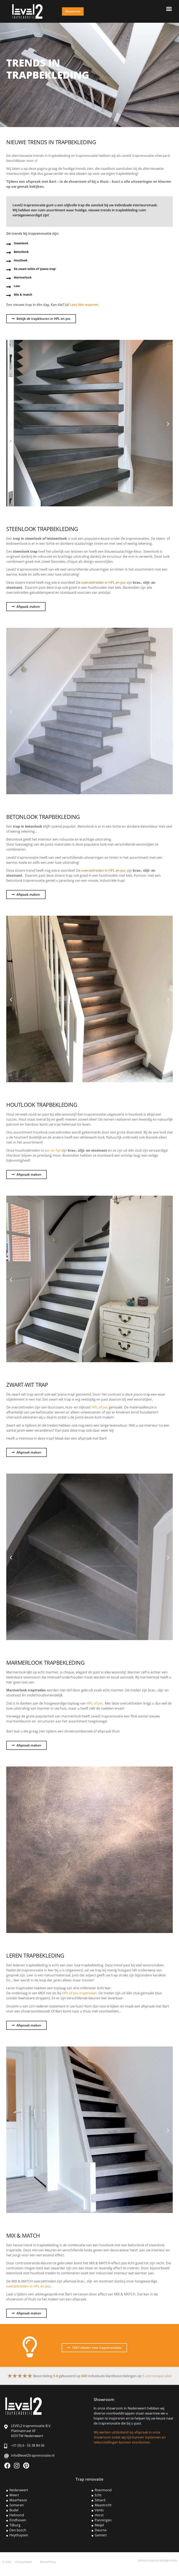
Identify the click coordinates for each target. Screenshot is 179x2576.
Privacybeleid (23, 2562)
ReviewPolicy (48, 2562)
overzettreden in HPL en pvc (103, 582)
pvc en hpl (53, 1150)
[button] (169, 9)
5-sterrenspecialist (157, 2376)
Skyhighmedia (168, 2560)
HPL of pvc (100, 1407)
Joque (152, 2560)
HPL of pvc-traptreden (79, 1993)
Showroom (73, 11)
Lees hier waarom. (84, 304)
